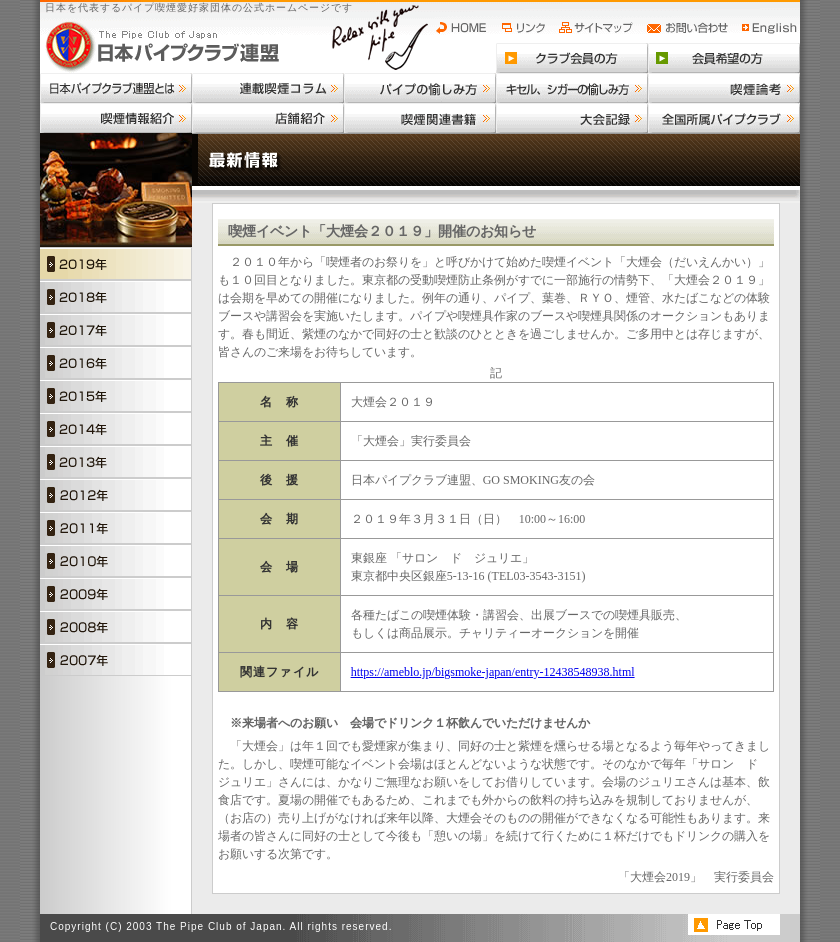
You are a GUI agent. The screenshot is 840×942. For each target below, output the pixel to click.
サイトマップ (598, 28)
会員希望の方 (724, 58)
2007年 (116, 659)
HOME (466, 28)
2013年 (116, 461)
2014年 (116, 428)
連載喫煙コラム (268, 88)
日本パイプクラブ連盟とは (116, 88)
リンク (526, 28)
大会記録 (572, 118)
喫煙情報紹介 (116, 118)
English (770, 28)
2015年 (116, 395)
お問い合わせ (690, 28)
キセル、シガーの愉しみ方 (572, 88)
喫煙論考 (724, 88)
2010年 (116, 560)
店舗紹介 (268, 118)
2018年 (116, 296)
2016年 (116, 362)
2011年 (116, 527)
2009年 (116, 593)
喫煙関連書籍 (420, 118)
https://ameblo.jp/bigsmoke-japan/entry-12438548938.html (493, 672)
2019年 (116, 263)
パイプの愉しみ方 (420, 88)
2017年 (116, 329)
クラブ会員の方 (572, 58)
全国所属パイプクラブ (724, 118)
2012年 (116, 494)
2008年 (116, 626)
